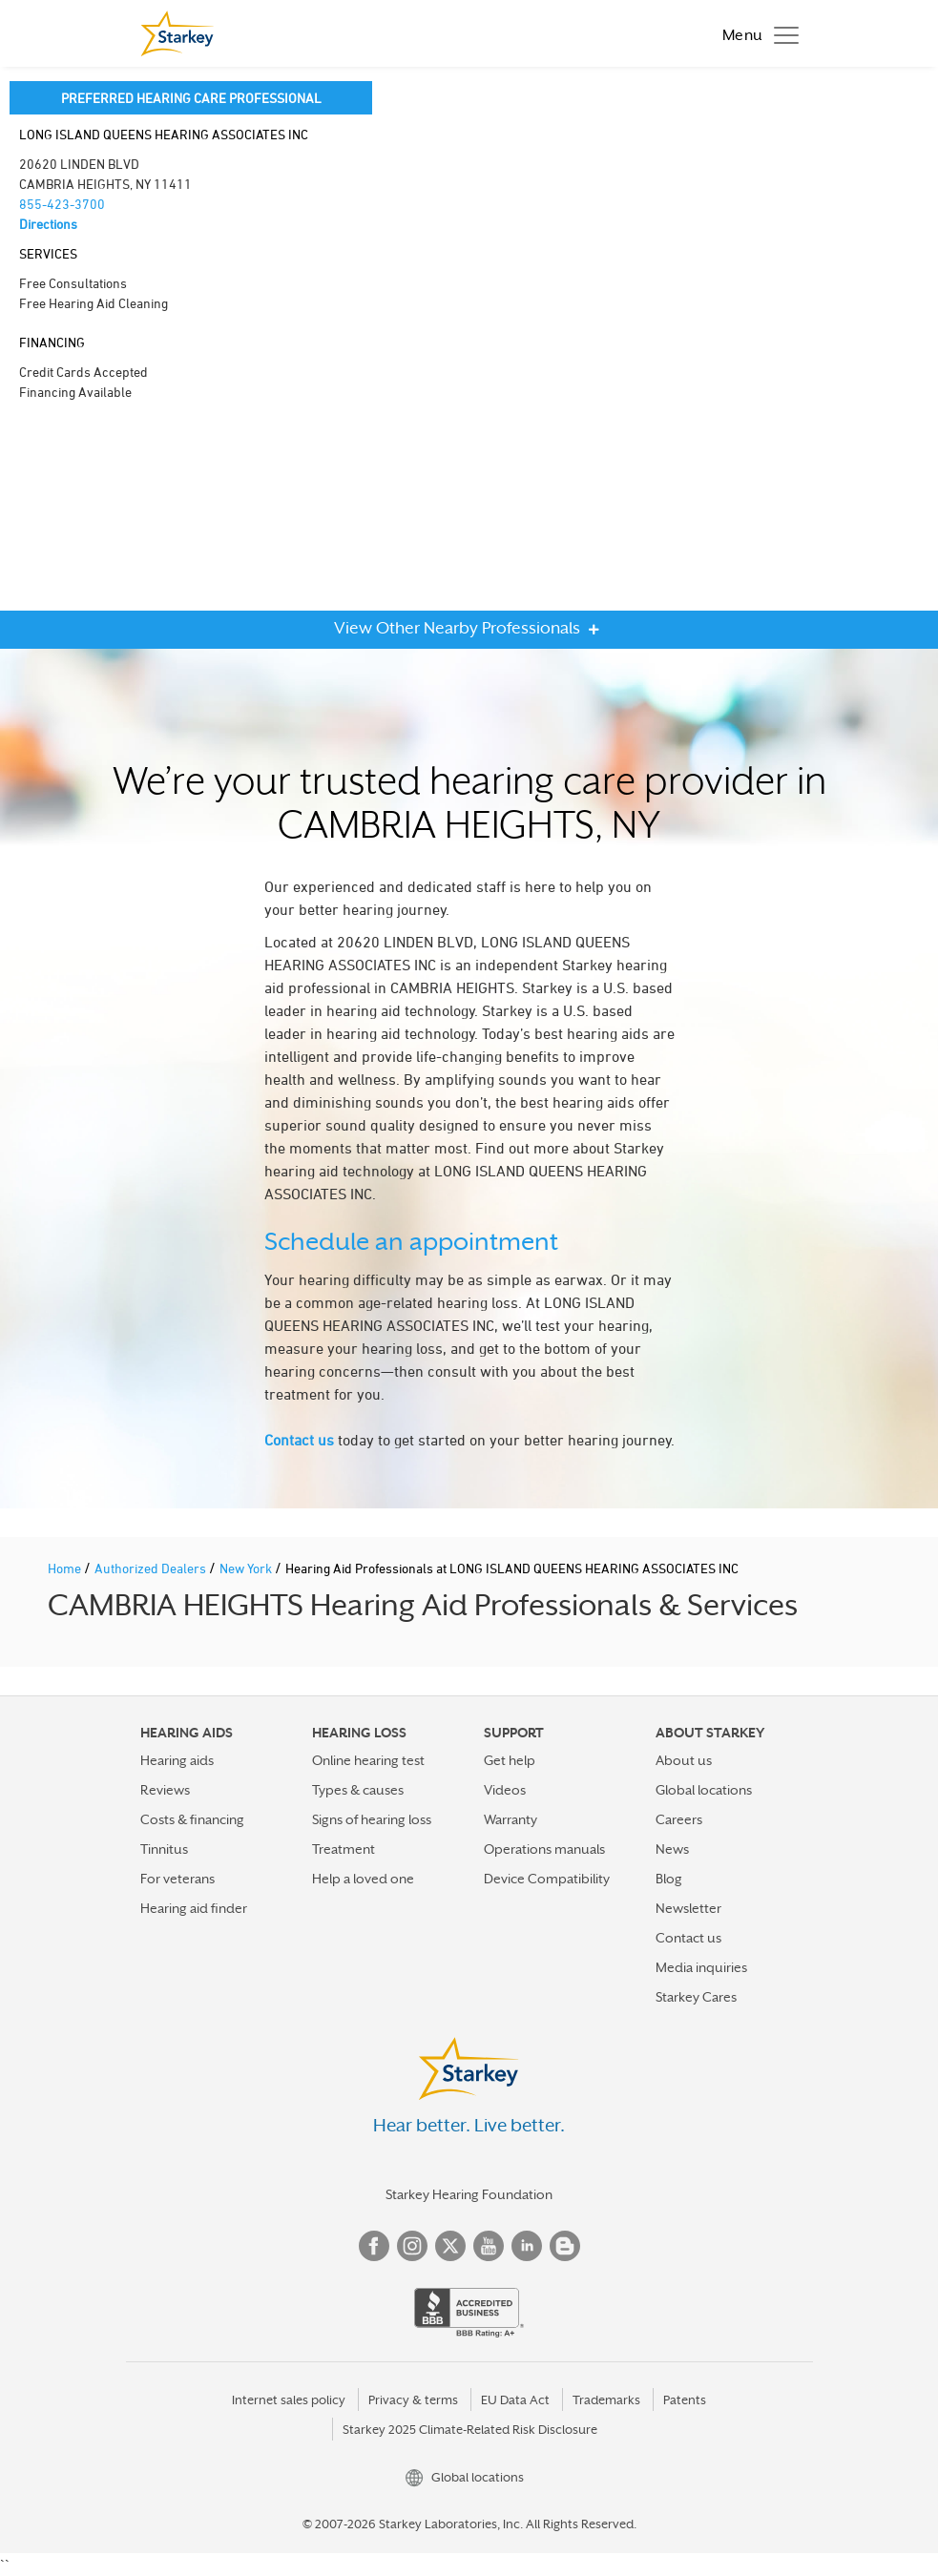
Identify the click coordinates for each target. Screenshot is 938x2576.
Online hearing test (368, 1760)
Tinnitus (164, 1849)
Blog (669, 1878)
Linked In (526, 2246)
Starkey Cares (696, 1997)
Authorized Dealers (151, 1568)
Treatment (343, 1849)
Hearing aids (177, 1760)
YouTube (488, 2246)
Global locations (704, 1789)
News (672, 1849)
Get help (509, 1760)
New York (247, 1568)
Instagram (412, 2246)
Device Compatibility (547, 1878)
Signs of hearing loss (371, 1819)
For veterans (177, 1878)
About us (684, 1760)
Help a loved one (363, 1878)
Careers (679, 1819)
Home (66, 1568)
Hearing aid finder (193, 1908)
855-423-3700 (62, 204)
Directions (48, 224)
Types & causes (358, 1789)
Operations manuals (544, 1849)
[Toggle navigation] (756, 33)
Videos (505, 1789)
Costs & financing (192, 1819)
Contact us (299, 1439)
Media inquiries (701, 1967)
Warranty (510, 1819)
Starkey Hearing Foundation (469, 2194)
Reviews (165, 1789)
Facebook (374, 2246)
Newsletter (688, 1908)
